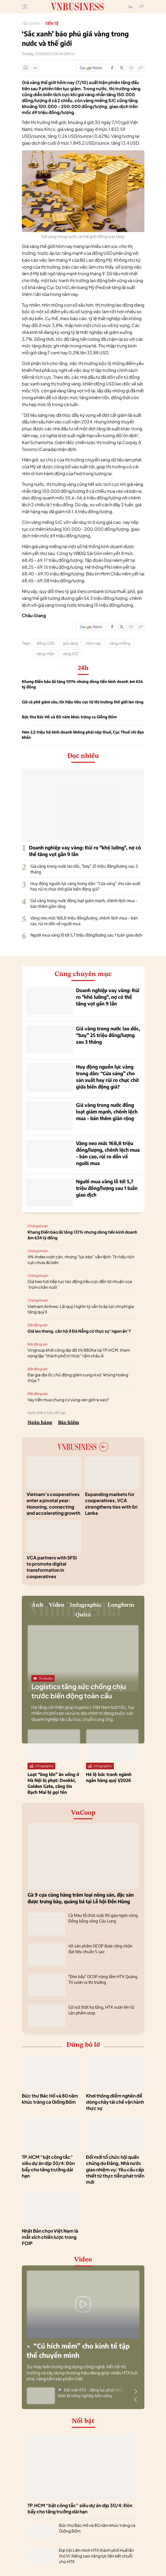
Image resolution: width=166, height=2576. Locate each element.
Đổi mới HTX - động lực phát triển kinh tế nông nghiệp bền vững (90, 2392)
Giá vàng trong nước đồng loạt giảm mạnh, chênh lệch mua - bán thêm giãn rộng (107, 1111)
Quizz (83, 1615)
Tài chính (31, 23)
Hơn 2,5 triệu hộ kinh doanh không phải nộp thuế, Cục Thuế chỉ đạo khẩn (83, 735)
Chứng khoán (38, 1226)
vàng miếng (119, 643)
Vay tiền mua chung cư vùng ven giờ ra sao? (68, 1399)
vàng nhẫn (45, 653)
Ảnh (37, 1605)
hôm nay (93, 643)
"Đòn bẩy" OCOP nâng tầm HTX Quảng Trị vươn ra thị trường (103, 1979)
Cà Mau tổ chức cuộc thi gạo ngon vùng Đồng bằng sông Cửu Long (103, 1918)
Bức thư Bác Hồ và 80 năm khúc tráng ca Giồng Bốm (69, 717)
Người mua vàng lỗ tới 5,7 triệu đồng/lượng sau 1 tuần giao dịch (86, 935)
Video (56, 1605)
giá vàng (70, 643)
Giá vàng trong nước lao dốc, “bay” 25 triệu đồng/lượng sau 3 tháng (108, 1035)
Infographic (86, 1605)
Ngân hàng (40, 1422)
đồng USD (45, 643)
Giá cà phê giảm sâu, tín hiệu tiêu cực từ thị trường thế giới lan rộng (82, 702)
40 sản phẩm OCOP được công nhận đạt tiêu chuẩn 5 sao (100, 1948)
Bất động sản (38, 1325)
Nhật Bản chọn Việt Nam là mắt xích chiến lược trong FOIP (50, 2237)
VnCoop (83, 1813)
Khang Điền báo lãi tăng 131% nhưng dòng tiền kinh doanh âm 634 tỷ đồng (82, 684)
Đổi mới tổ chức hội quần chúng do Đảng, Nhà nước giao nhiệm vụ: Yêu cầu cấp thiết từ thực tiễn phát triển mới (115, 2169)
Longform (120, 1605)
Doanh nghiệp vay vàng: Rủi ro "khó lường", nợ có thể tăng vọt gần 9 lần (107, 996)
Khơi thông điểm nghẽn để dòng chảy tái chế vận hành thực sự (115, 2102)
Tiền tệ (52, 23)
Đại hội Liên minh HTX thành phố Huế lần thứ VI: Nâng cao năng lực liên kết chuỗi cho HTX (96, 2556)
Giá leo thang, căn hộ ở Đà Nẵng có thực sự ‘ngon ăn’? (79, 1331)
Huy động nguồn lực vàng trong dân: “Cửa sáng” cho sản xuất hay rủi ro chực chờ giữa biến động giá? (85, 886)
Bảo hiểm (68, 1422)
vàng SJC (70, 653)
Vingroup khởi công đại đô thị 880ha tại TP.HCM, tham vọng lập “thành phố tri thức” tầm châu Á (79, 1352)
